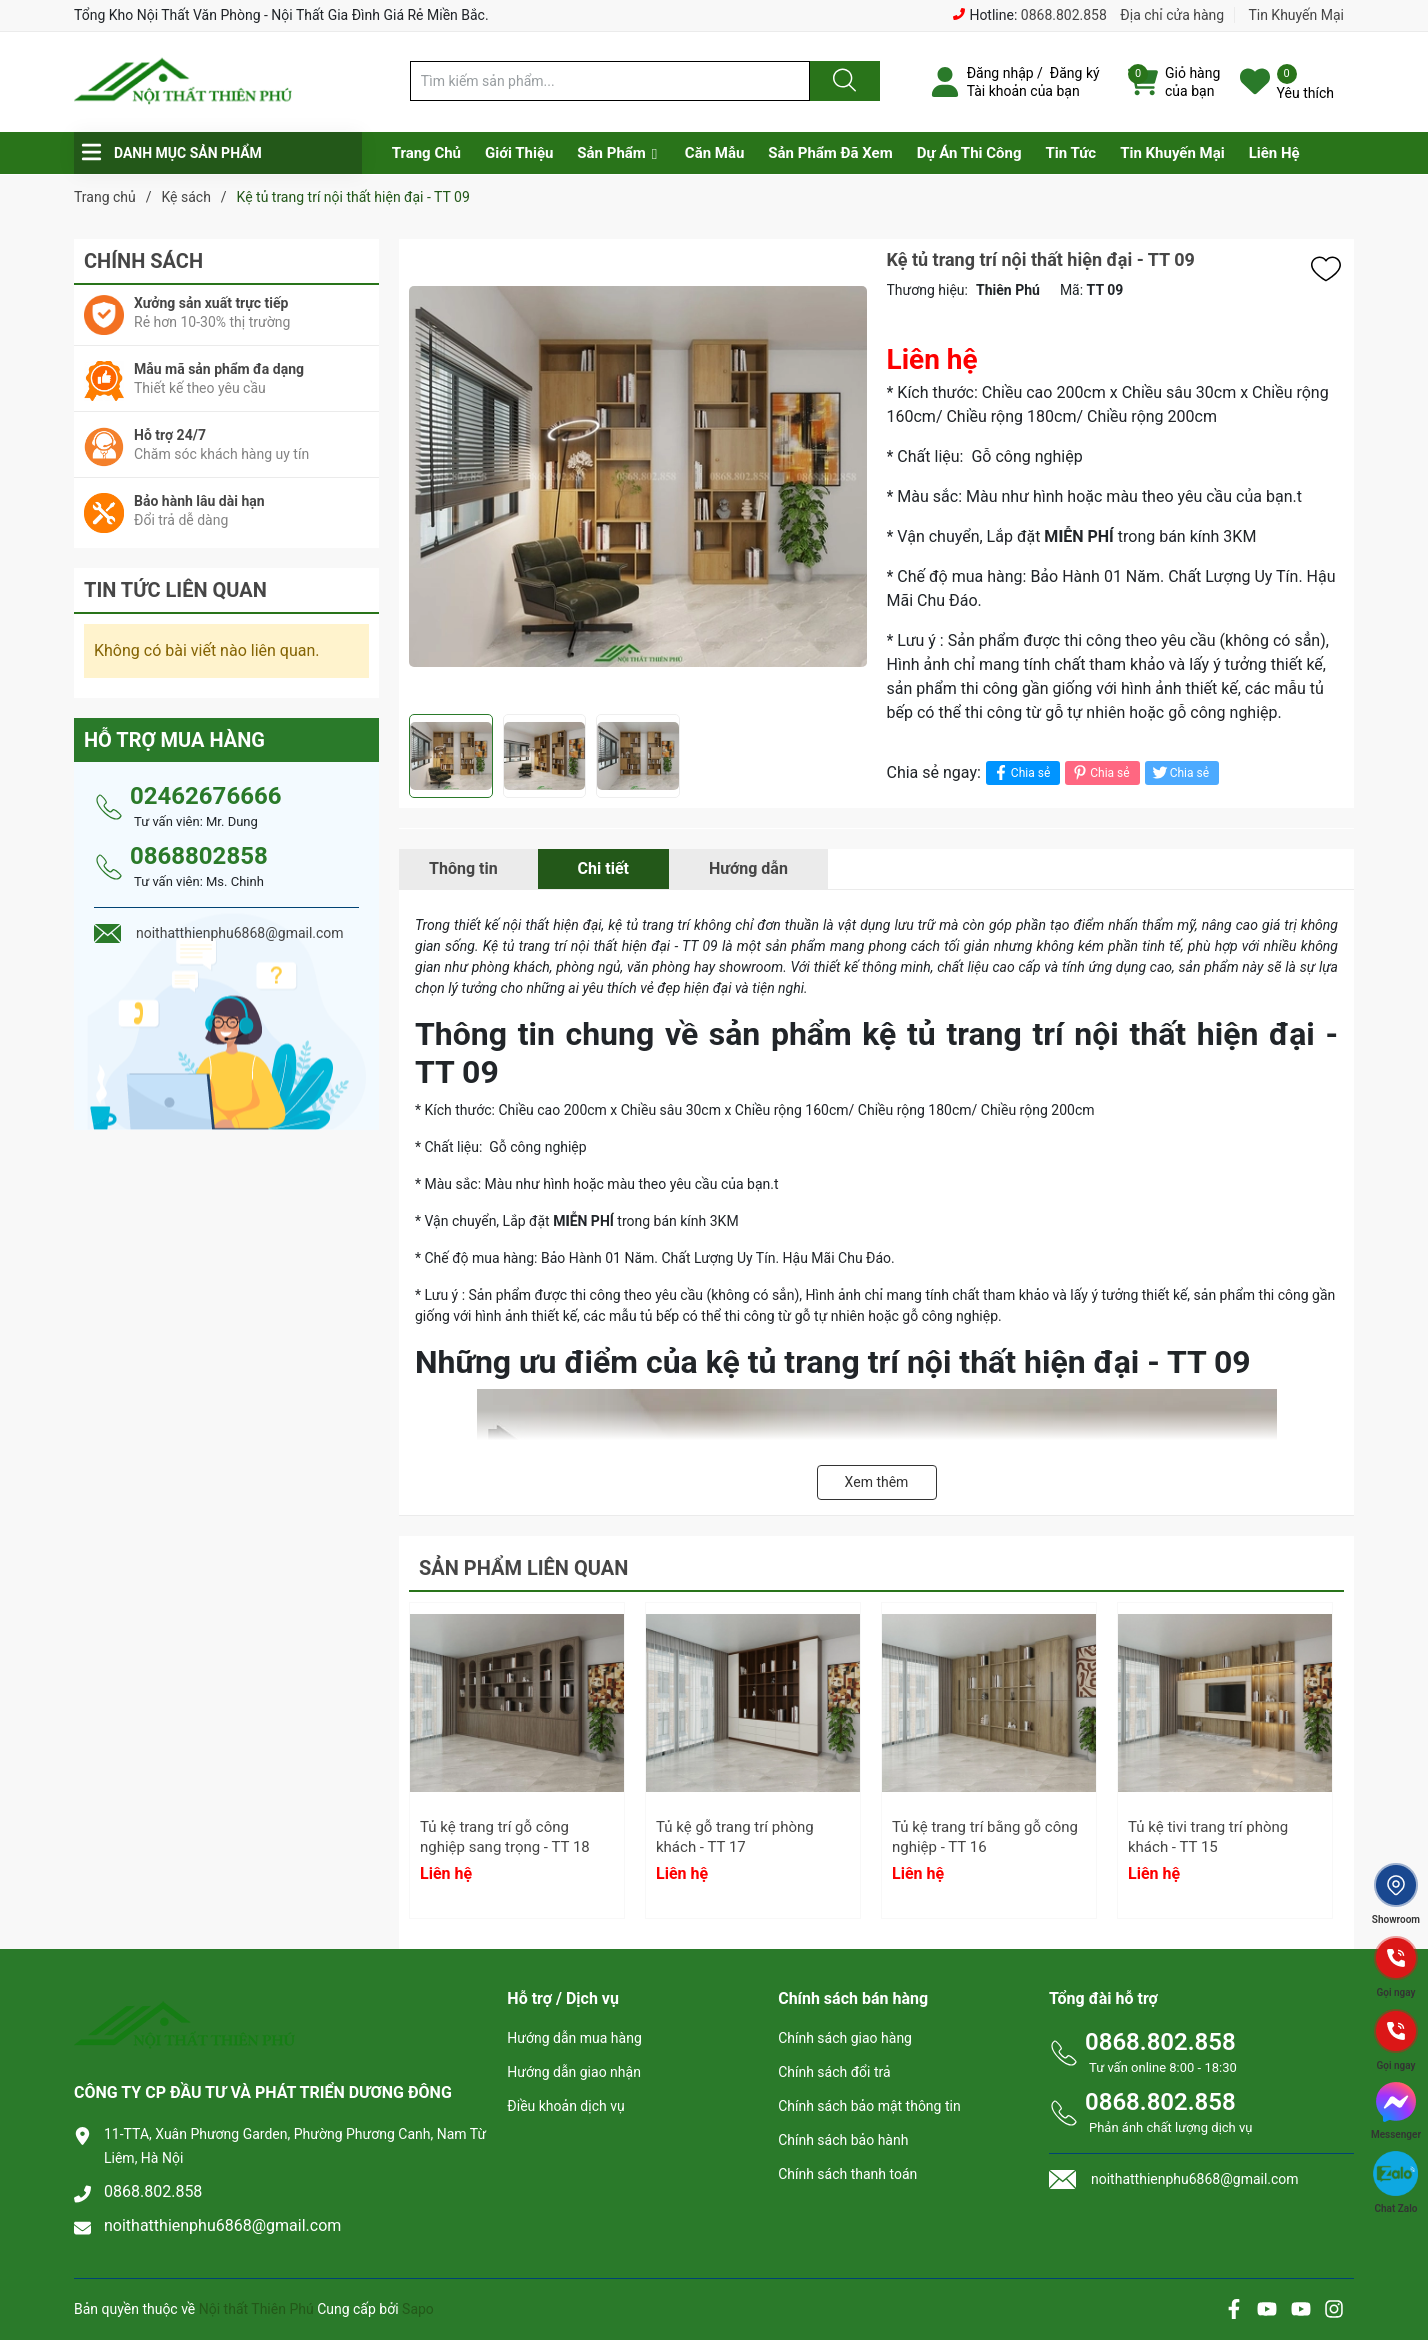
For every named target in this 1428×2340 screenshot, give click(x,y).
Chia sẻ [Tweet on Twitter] (1179, 772)
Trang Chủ (426, 153)
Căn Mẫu (715, 153)
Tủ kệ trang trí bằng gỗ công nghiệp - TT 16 (985, 1837)
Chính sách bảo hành (843, 2140)
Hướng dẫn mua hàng (574, 2038)
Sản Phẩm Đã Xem (830, 153)
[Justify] (842, 81)
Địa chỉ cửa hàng (1172, 15)
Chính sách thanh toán (847, 2174)
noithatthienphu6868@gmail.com (222, 2225)
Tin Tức (1070, 153)
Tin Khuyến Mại (1296, 15)
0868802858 (199, 856)
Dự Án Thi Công (969, 153)
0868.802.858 (1064, 15)
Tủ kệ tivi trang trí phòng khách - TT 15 (1208, 1837)
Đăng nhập (1000, 73)
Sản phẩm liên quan (523, 1568)
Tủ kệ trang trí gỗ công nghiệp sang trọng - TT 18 (505, 1837)
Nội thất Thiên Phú (258, 2309)
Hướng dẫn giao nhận (574, 2072)
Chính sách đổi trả (834, 2072)
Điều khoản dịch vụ (565, 2106)
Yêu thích (1305, 93)
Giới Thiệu (519, 153)
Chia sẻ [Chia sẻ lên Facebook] (1020, 772)
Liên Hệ (1274, 153)
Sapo (418, 2309)
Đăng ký (1075, 73)
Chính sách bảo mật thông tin (869, 2106)
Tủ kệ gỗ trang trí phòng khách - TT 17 (735, 1837)
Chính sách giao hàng (845, 2038)
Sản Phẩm (611, 153)
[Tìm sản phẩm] (610, 81)
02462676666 (205, 796)
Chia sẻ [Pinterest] (1099, 772)
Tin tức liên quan (175, 590)
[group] (638, 476)
